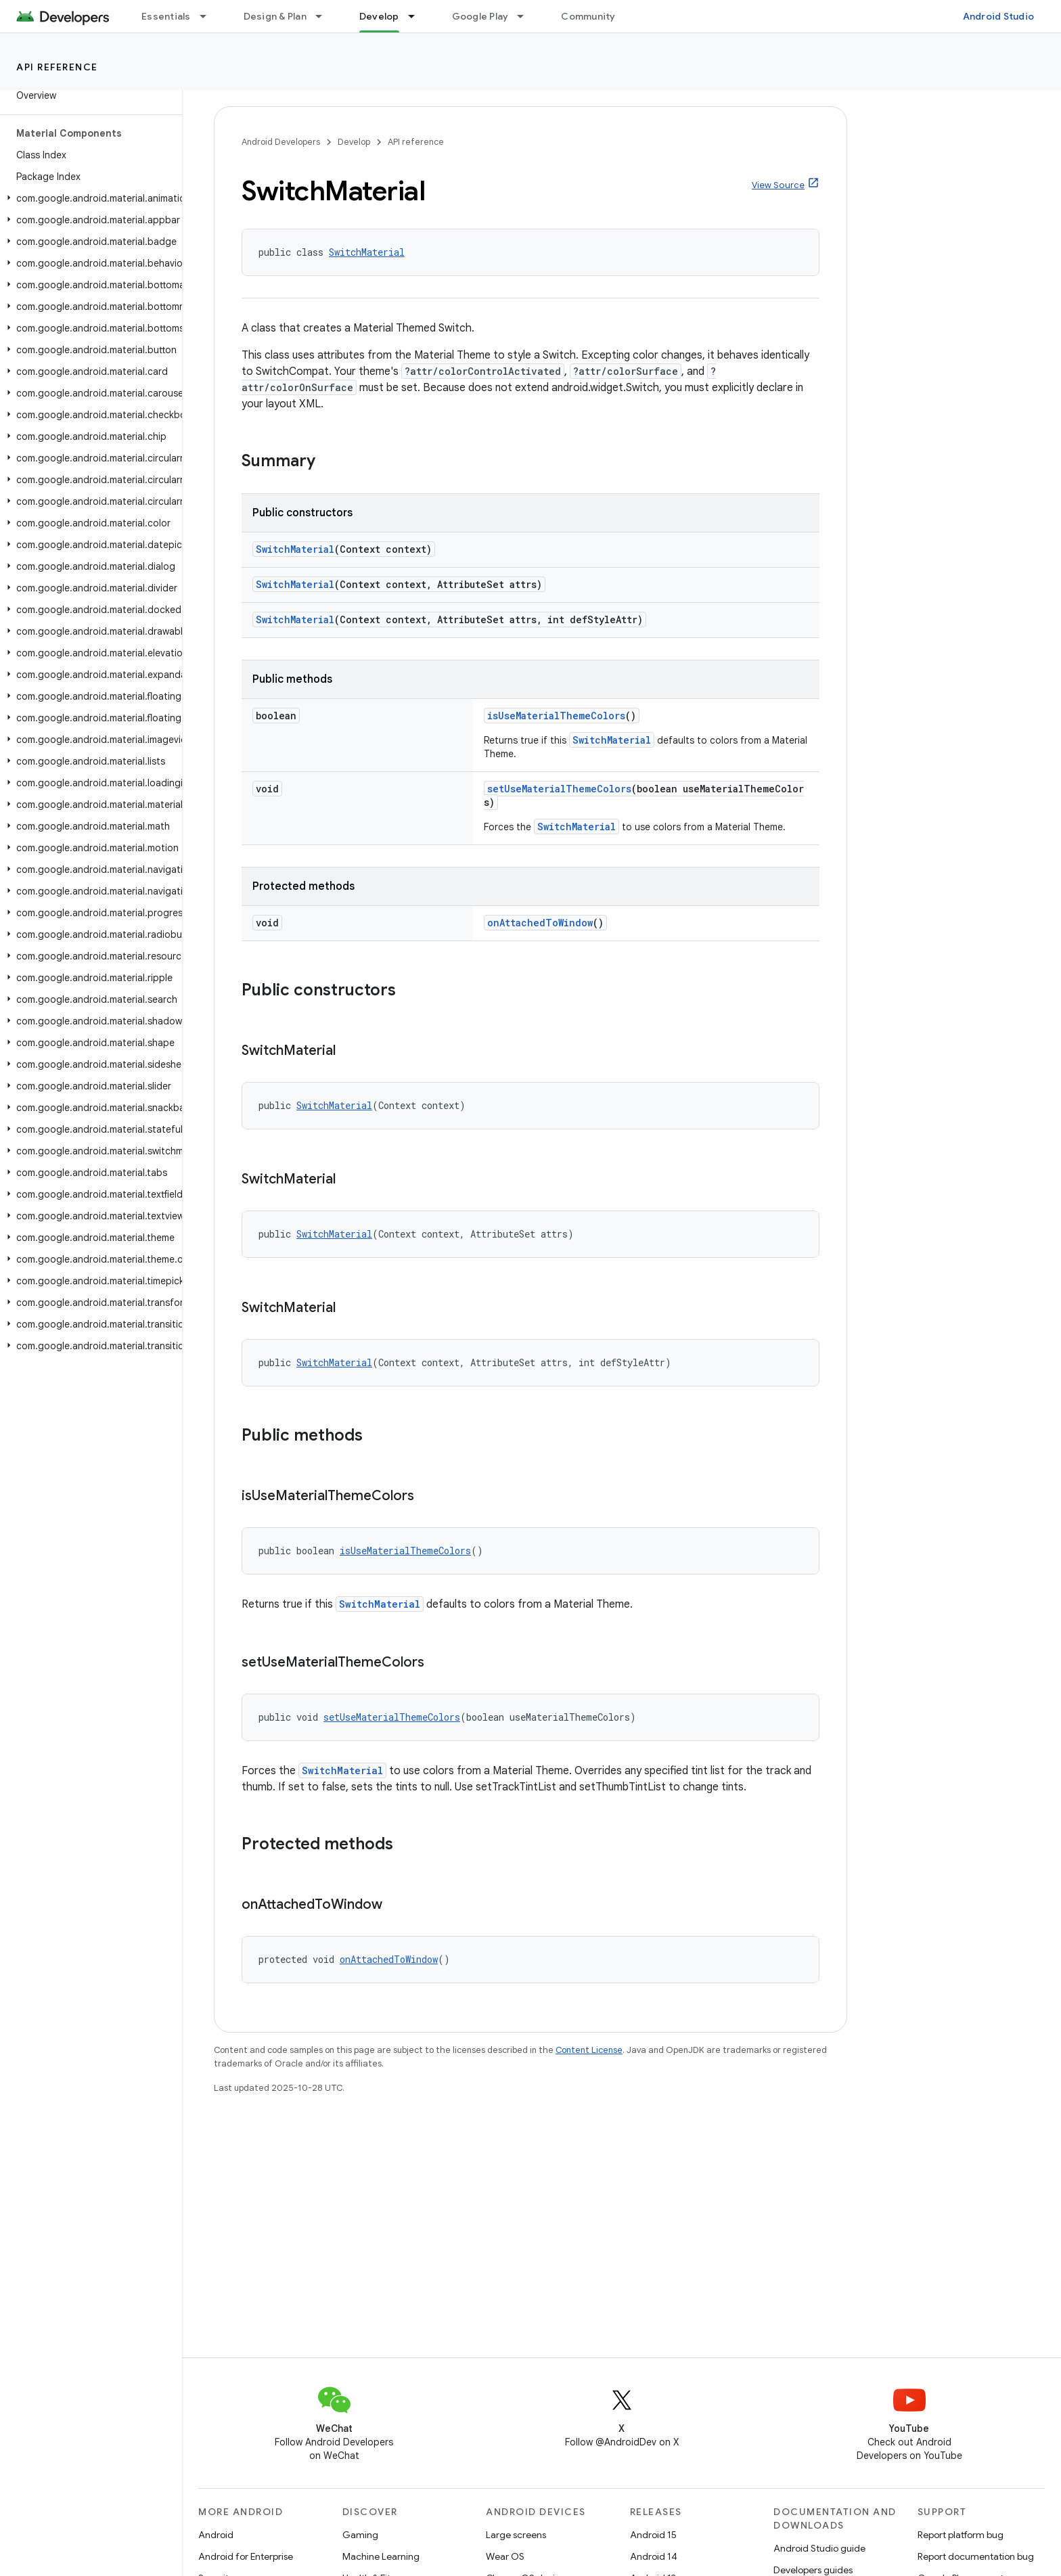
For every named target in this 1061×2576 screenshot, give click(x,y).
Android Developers (281, 142)
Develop (354, 142)
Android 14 (653, 2556)
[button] (88, 198)
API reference (57, 67)
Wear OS (505, 2556)
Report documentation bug (976, 2556)
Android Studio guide (819, 2548)
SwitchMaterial (367, 252)
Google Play (480, 16)
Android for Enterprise (245, 2556)
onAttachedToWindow (540, 922)
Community (588, 16)
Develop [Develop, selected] (379, 16)
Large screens (516, 2535)
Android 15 (653, 2535)
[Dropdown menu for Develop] (417, 16)
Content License (589, 2050)
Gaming (360, 2535)
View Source (778, 185)
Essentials (166, 16)
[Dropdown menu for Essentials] (209, 16)
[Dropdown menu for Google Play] (526, 16)
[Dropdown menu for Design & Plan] (325, 16)
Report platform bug (960, 2535)
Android (215, 2535)
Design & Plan (275, 16)
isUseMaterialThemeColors (556, 715)
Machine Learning (381, 2556)
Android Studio (999, 16)
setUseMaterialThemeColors (559, 788)
